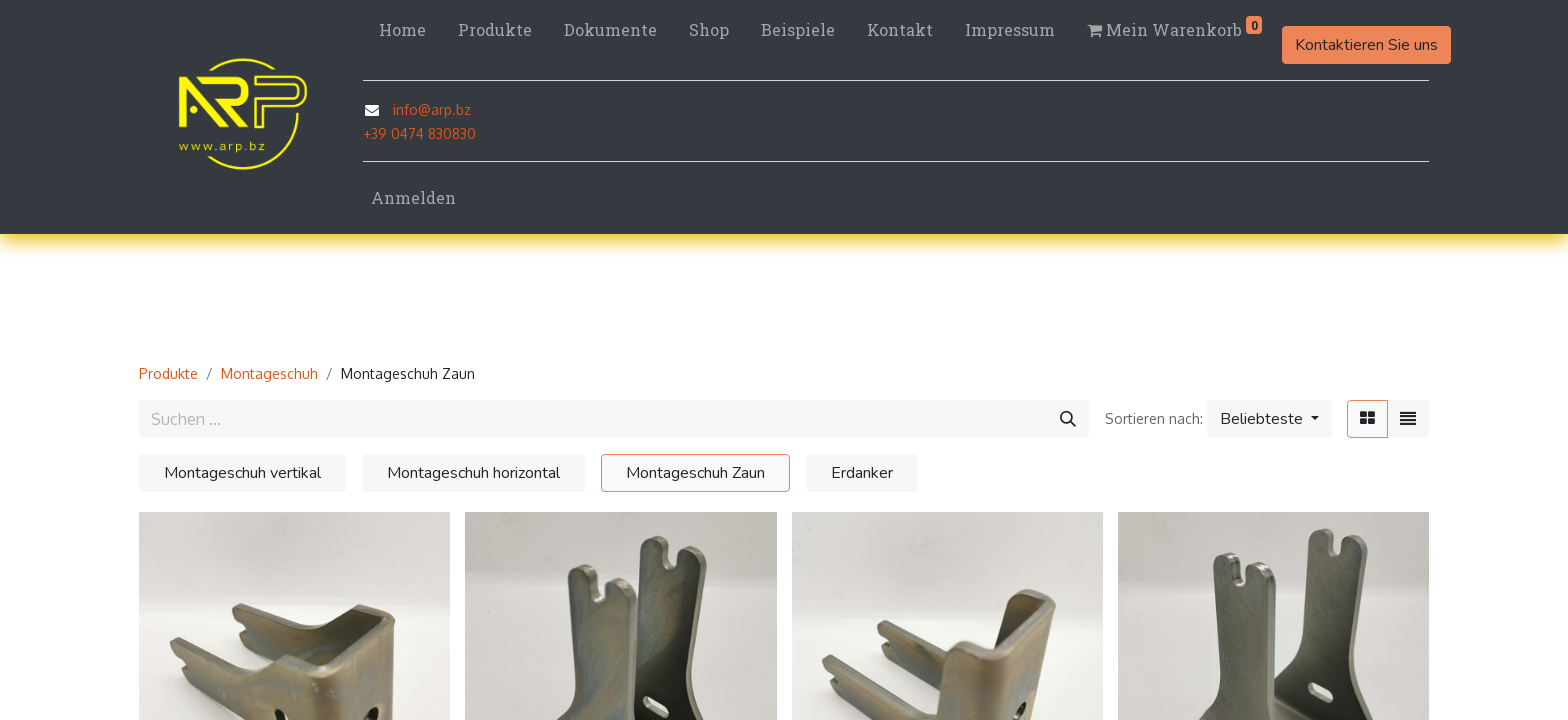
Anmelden (413, 197)
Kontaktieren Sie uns (1366, 45)
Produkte (168, 373)
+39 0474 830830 (419, 133)
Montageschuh (269, 373)
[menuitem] (402, 30)
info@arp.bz (432, 109)
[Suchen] (1068, 419)
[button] (1269, 419)
